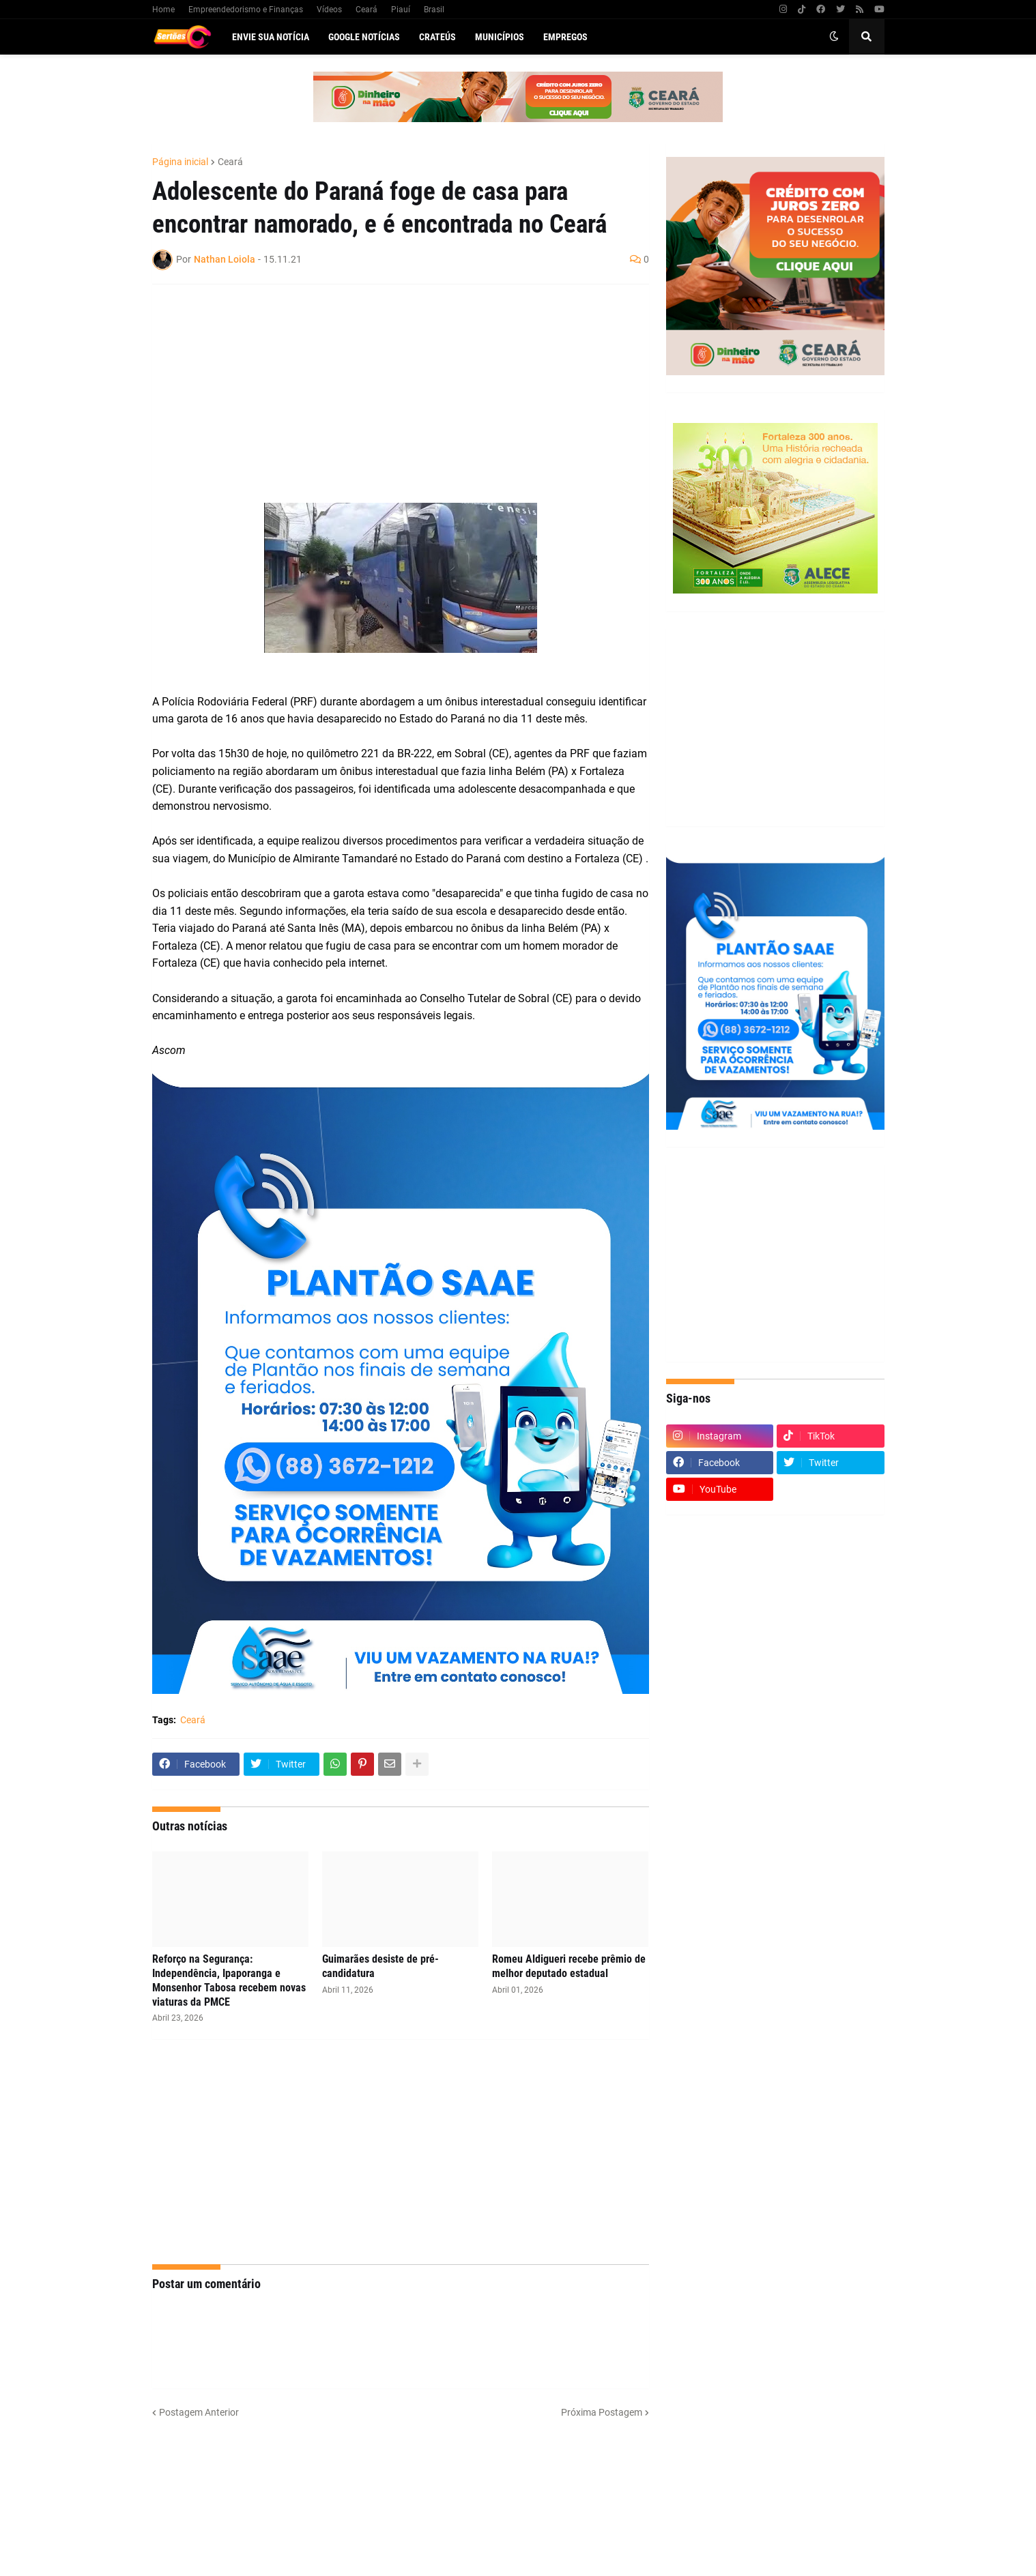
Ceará (366, 9)
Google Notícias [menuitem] (364, 36)
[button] (834, 37)
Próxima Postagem (601, 2412)
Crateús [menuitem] (437, 36)
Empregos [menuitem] (565, 36)
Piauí (400, 9)
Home (163, 9)
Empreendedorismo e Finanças (245, 9)
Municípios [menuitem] (499, 36)
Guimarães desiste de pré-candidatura (380, 1966)
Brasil (434, 9)
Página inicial (180, 161)
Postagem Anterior (199, 2412)
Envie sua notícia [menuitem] (270, 36)
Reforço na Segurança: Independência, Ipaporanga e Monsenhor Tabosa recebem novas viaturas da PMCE (229, 1980)
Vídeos (329, 9)
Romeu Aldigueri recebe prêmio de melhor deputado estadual (569, 1966)
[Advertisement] (387, 393)
